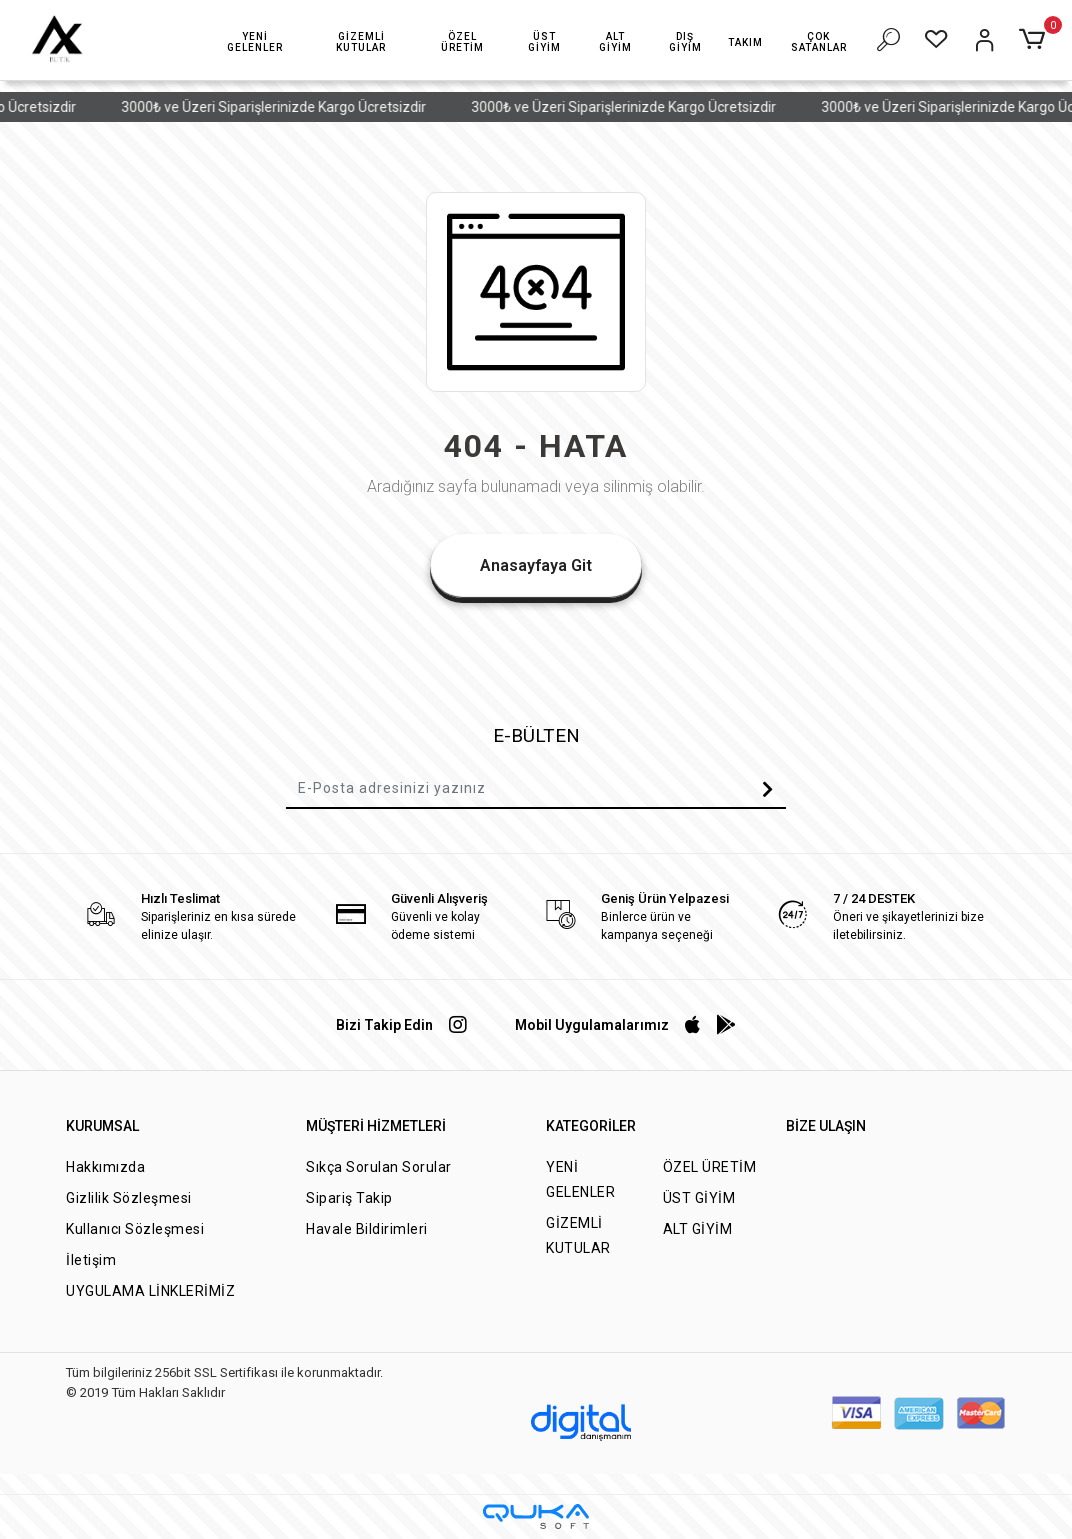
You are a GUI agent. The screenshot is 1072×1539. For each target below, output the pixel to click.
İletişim (91, 1260)
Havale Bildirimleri (367, 1229)
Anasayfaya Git (536, 565)
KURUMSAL (102, 1126)
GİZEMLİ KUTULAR (578, 1235)
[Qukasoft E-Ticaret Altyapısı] (536, 1516)
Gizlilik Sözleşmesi (129, 1198)
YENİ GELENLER (580, 1179)
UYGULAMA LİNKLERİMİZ (150, 1291)
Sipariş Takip (349, 1198)
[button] (254, 42)
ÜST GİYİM (699, 1198)
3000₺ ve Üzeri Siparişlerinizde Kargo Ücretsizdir (292, 107)
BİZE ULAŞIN (826, 1126)
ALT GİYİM (698, 1229)
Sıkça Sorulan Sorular (379, 1167)
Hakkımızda (105, 1167)
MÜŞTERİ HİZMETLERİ (376, 1126)
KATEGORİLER (591, 1126)
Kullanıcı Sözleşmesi (135, 1229)
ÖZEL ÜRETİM (710, 1167)
